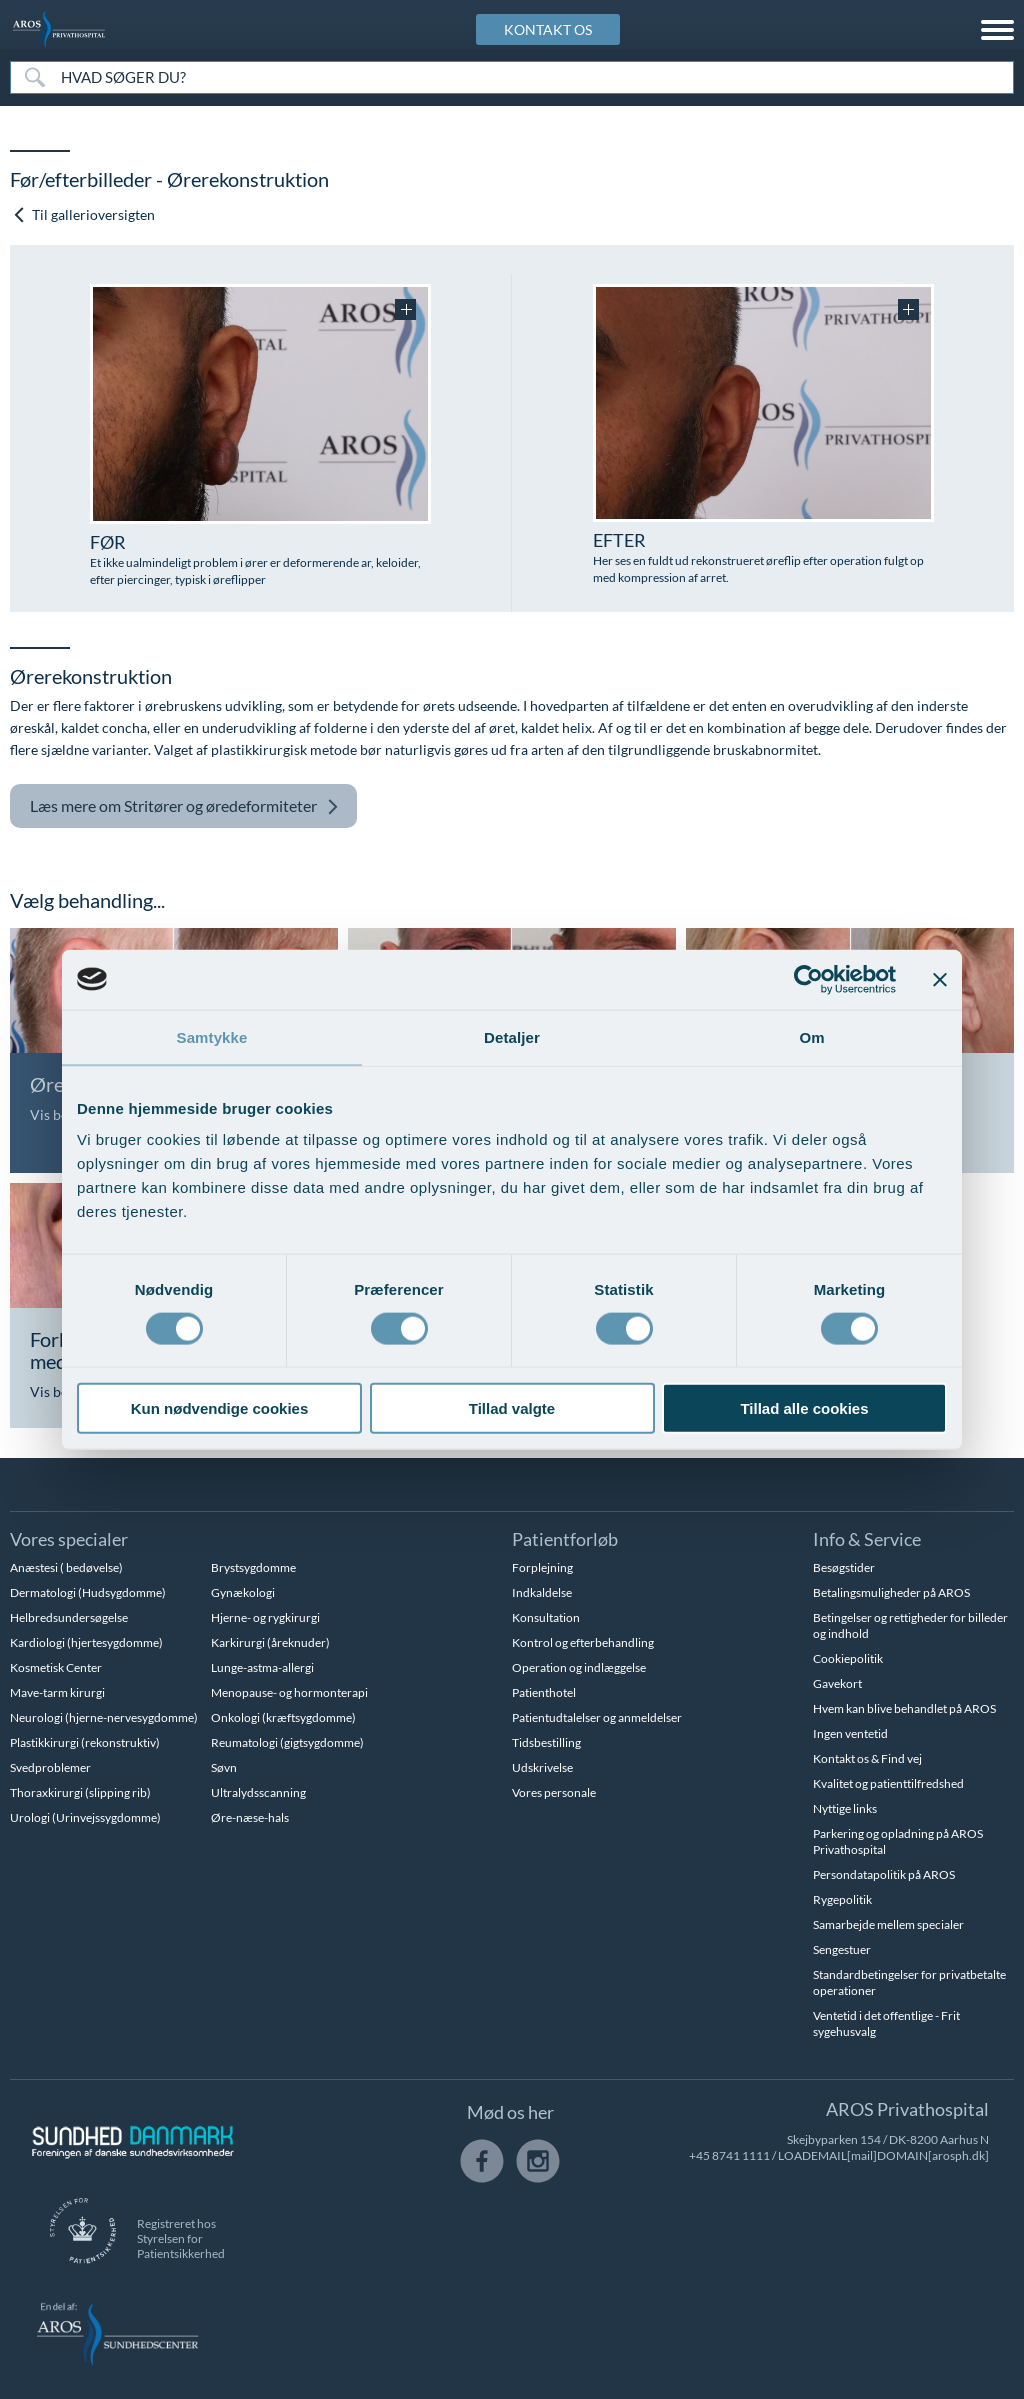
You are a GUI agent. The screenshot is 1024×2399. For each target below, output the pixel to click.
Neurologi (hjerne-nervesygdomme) (104, 1717)
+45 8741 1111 (729, 2155)
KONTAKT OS (548, 29)
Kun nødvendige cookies (220, 1408)
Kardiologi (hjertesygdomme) (86, 1642)
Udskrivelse (542, 1767)
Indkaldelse (542, 1592)
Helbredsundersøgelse (69, 1617)
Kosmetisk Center (56, 1667)
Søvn (224, 1767)
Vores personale (554, 1792)
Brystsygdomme (253, 1567)
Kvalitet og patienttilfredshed (888, 1783)
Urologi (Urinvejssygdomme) (85, 1817)
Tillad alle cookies (804, 1408)
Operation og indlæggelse (579, 1667)
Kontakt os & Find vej (867, 1758)
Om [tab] (811, 1036)
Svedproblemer (50, 1767)
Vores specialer (69, 1539)
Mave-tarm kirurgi (57, 1692)
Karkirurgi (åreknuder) (270, 1642)
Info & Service (867, 1539)
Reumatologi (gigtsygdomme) (287, 1742)
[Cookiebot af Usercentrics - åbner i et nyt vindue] (808, 979)
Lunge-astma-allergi (262, 1667)
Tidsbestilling (546, 1742)
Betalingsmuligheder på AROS (891, 1592)
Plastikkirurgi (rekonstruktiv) (85, 1742)
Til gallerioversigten (83, 214)
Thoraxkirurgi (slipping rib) (80, 1792)
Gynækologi (243, 1592)
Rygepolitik (842, 1899)
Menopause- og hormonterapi (289, 1692)
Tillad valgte (512, 1408)
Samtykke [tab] (212, 1036)
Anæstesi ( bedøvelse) (66, 1567)
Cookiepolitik (848, 1658)
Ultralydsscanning (258, 1792)
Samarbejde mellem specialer (888, 1924)
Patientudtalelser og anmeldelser (597, 1717)
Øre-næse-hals (250, 1817)
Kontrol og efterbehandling (583, 1642)
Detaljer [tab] (512, 1036)
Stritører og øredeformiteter (184, 806)
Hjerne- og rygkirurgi (265, 1617)
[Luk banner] (940, 979)
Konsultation (546, 1617)
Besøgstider (844, 1567)
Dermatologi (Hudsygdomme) (88, 1592)
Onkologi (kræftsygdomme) (283, 1717)
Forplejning (542, 1567)
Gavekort (837, 1683)
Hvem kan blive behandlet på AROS (904, 1708)
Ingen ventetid (850, 1733)
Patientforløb (565, 1539)
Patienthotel (544, 1692)
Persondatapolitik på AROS (884, 1874)
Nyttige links (845, 1808)
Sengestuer (842, 1949)
